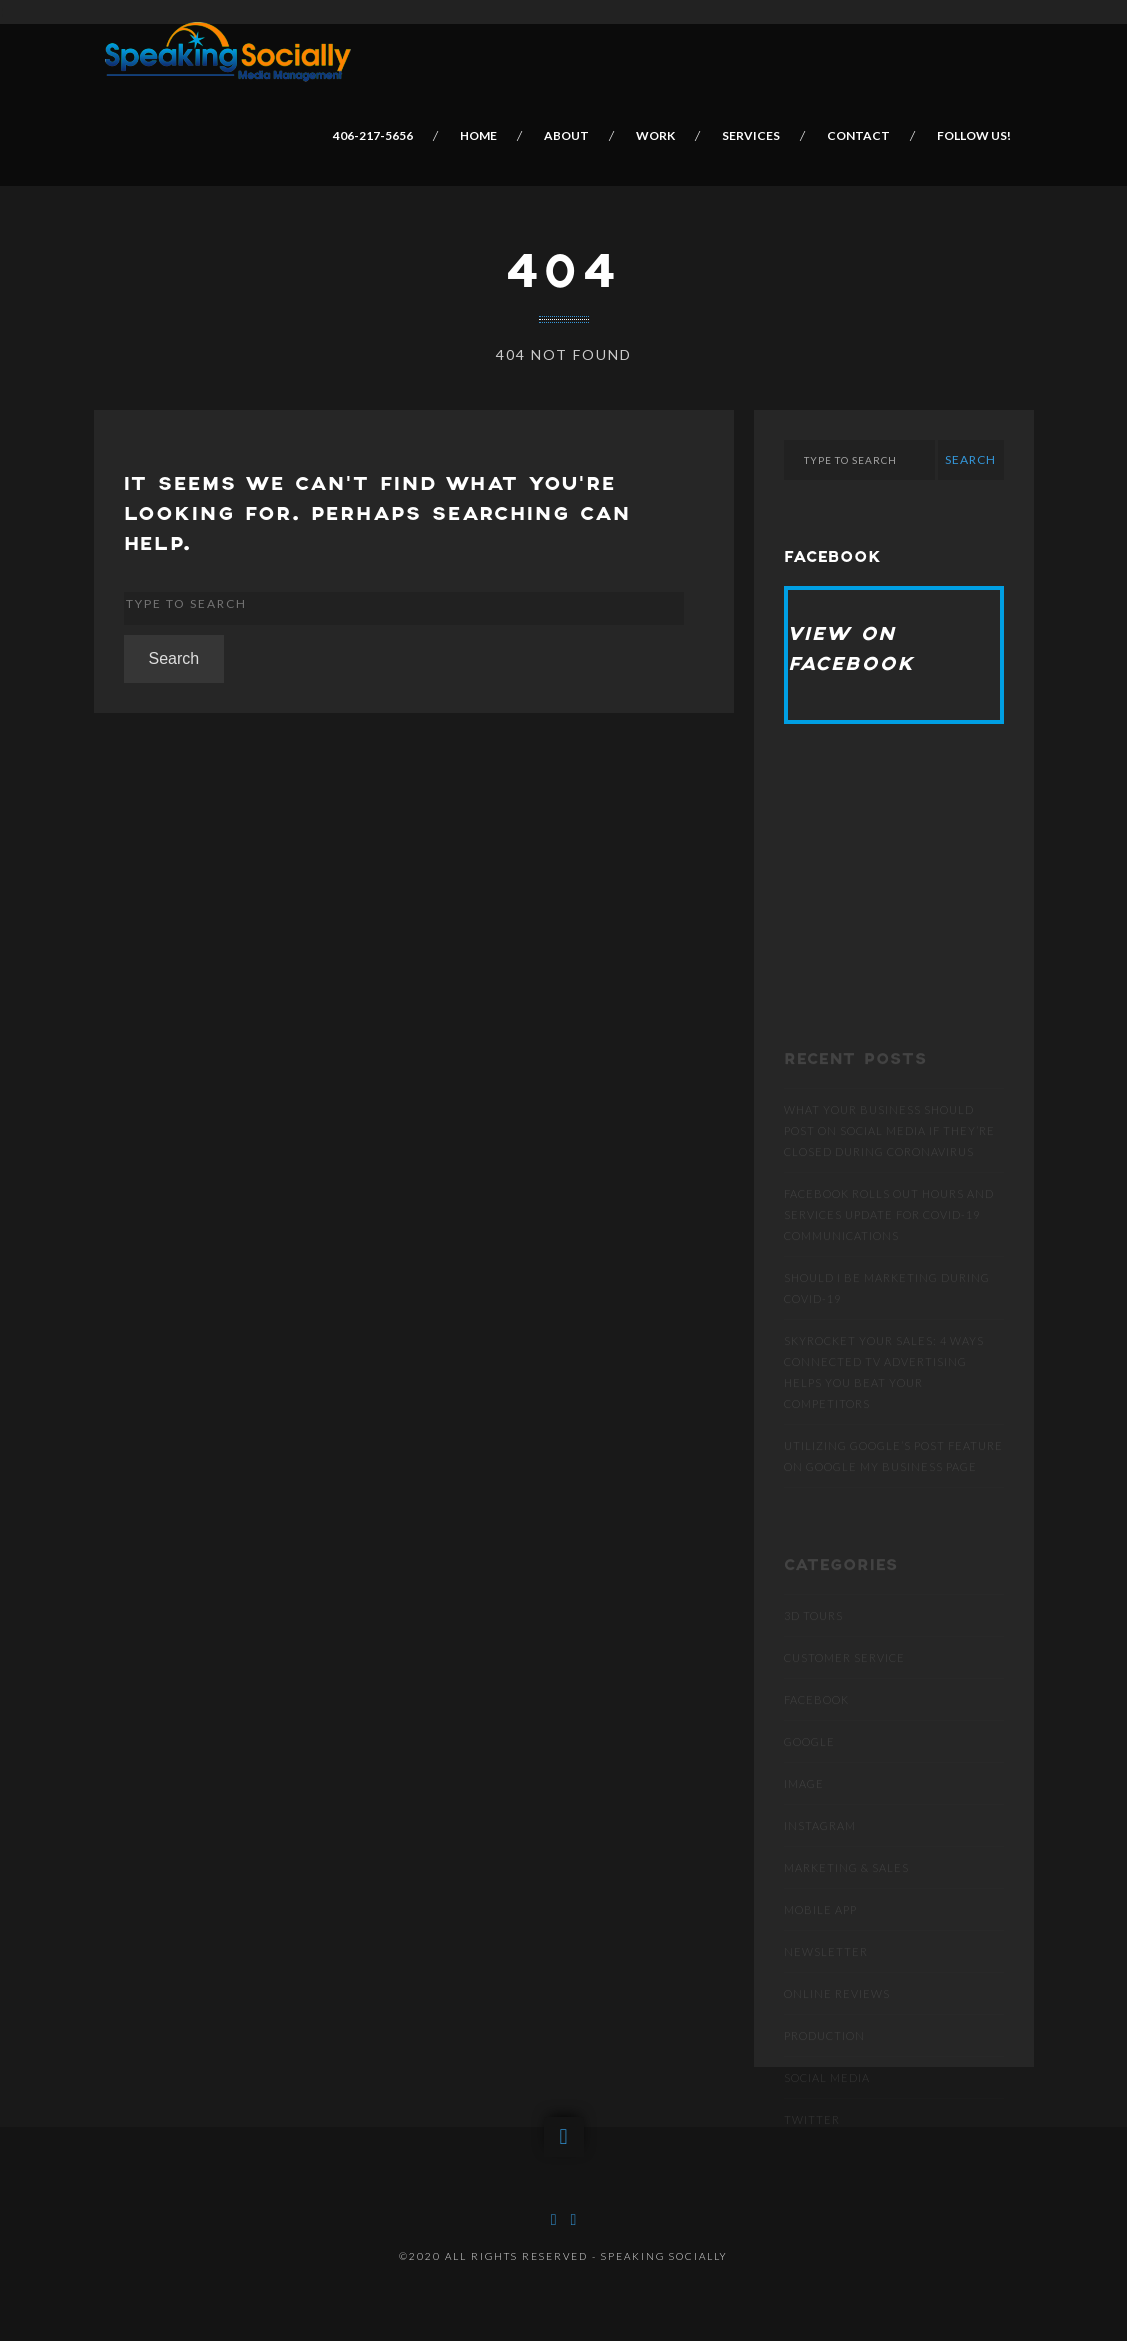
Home (479, 135)
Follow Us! (975, 135)
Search (174, 658)
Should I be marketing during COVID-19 (887, 1323)
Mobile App (820, 1944)
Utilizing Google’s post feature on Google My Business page (893, 1491)
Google (809, 1776)
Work (656, 135)
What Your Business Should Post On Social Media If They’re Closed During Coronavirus (889, 1165)
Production (824, 2070)
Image (804, 1818)
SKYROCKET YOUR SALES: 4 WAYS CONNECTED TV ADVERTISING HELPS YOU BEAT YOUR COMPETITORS (884, 1407)
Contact (859, 135)
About (567, 135)
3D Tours (813, 1650)
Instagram (820, 1860)
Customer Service (844, 1692)
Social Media (827, 2112)
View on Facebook (851, 650)
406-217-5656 (374, 135)
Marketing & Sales (846, 1902)
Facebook (816, 1734)
